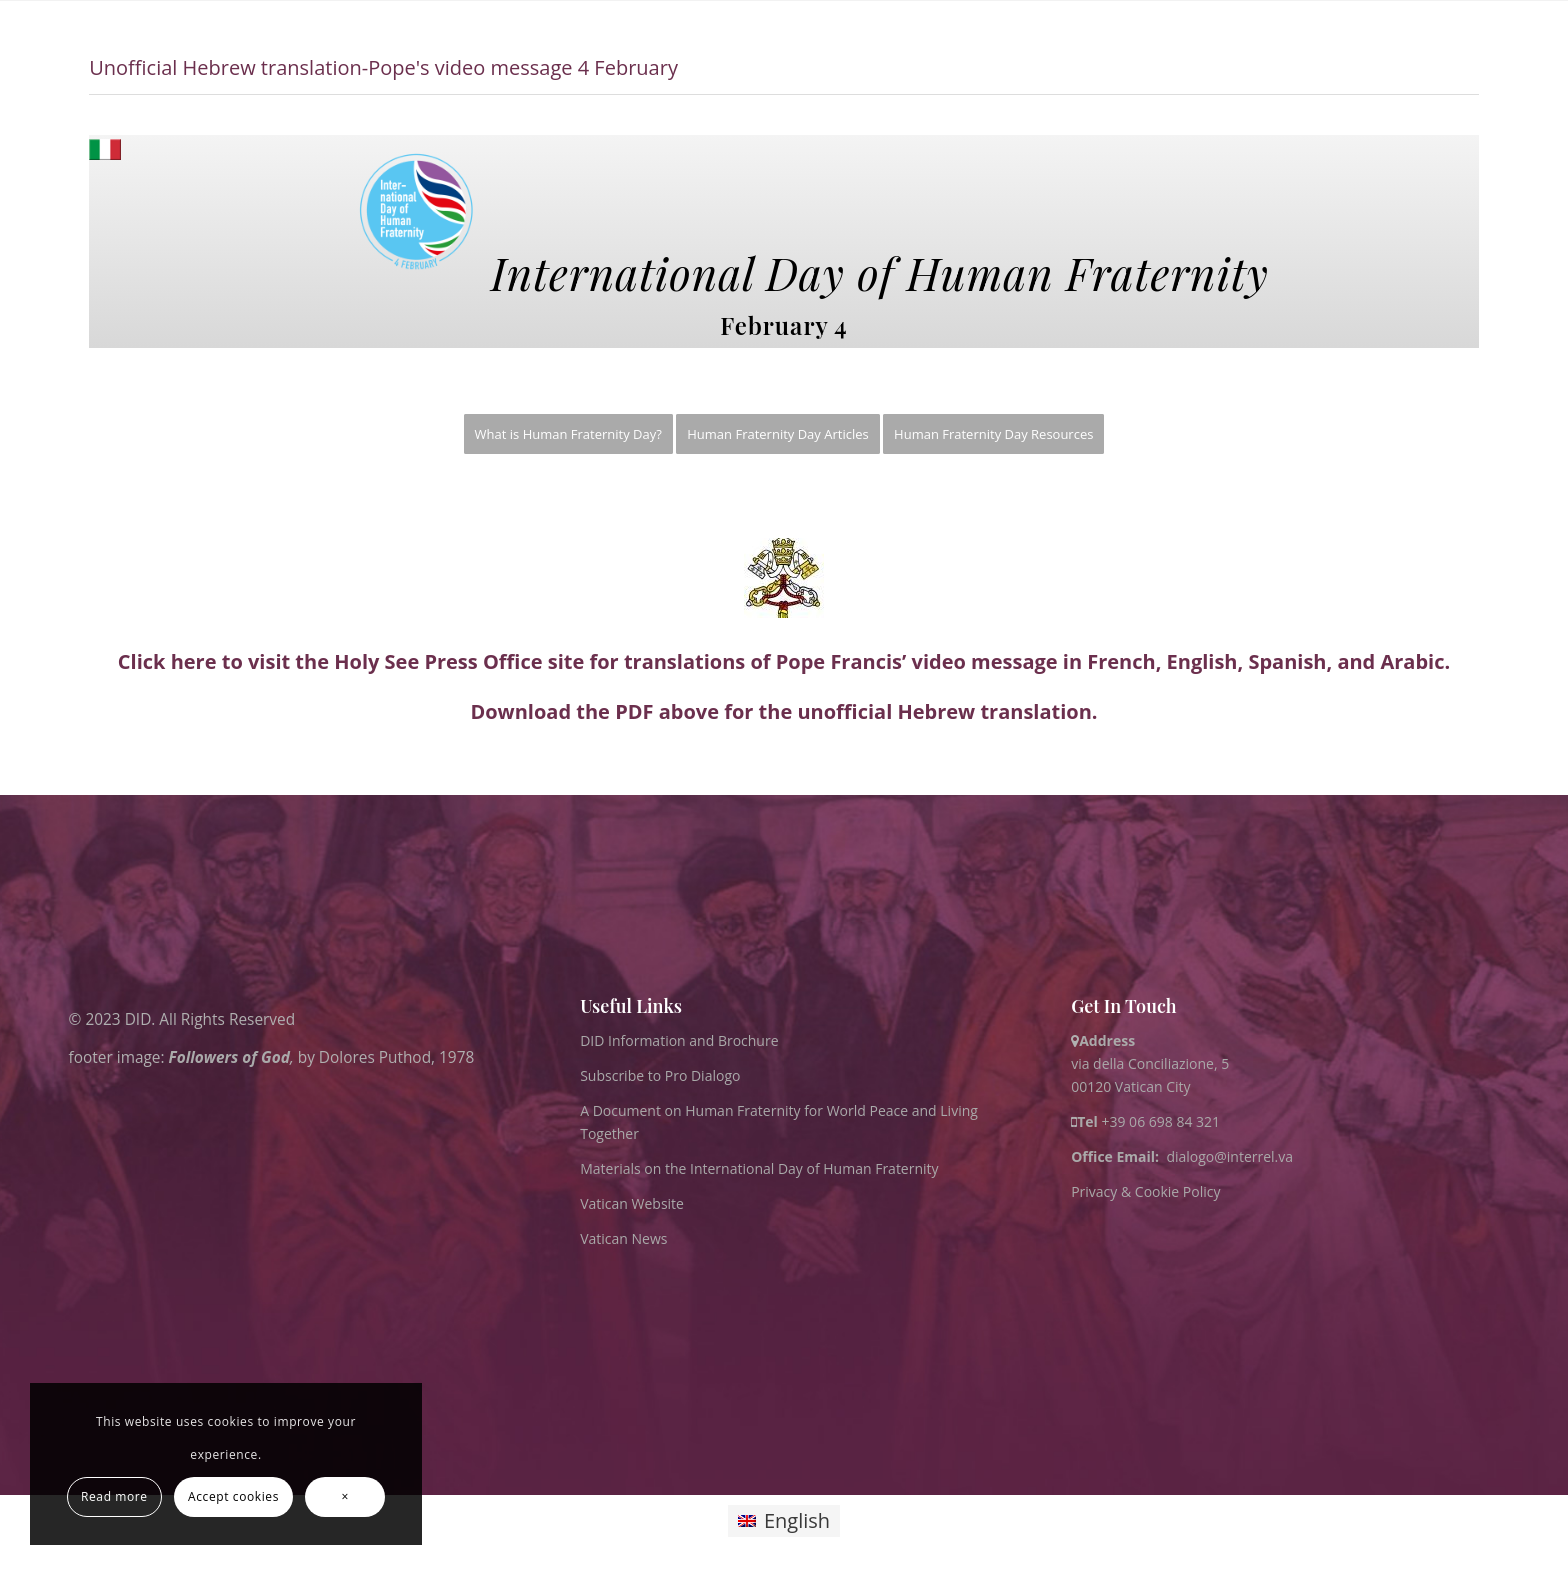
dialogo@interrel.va (1229, 1156)
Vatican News (623, 1238)
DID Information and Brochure (679, 1040)
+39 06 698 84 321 (1160, 1121)
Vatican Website (632, 1203)
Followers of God (229, 1057)
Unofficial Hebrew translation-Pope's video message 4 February (383, 67)
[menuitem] (568, 434)
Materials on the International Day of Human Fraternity (759, 1168)
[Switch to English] (784, 1521)
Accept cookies (233, 1496)
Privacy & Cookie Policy (1145, 1191)
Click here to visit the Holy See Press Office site (351, 661)
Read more (114, 1496)
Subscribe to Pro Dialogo (660, 1075)
